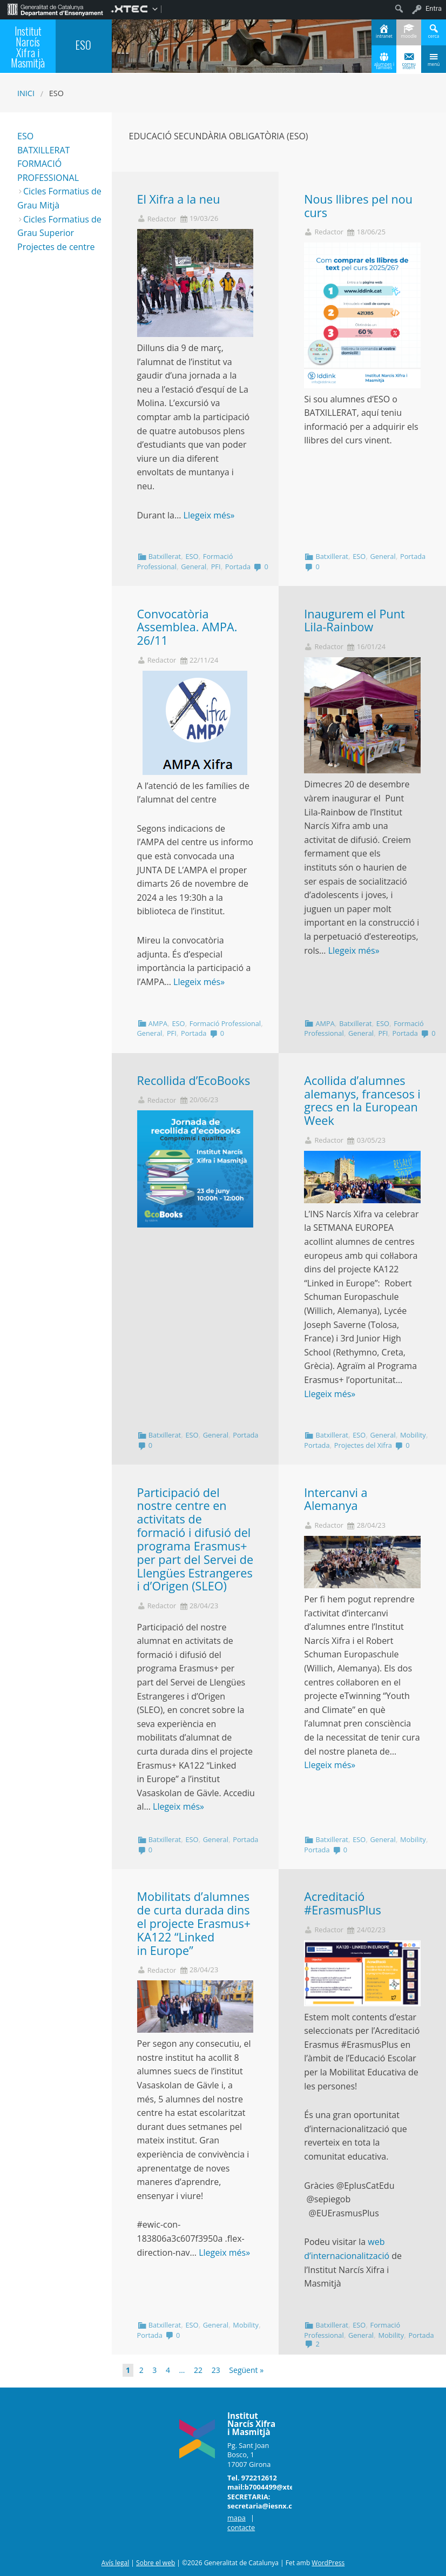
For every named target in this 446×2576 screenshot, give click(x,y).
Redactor (162, 218)
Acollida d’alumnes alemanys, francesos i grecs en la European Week (362, 1100)
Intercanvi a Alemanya (335, 1499)
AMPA (157, 1023)
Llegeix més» (209, 515)
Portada (238, 566)
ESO (191, 556)
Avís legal (115, 2562)
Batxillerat (164, 556)
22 (198, 2370)
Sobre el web (155, 2562)
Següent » (246, 2370)
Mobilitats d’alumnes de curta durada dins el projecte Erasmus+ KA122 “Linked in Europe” (194, 1923)
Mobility (413, 1435)
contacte (241, 2527)
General (193, 566)
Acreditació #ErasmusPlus (342, 1903)
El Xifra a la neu (178, 199)
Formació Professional (225, 1023)
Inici (26, 93)
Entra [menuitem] (433, 8)
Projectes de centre (56, 247)
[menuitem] (55, 8)
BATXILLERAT (43, 150)
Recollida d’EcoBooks (194, 1080)
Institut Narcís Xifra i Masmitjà (28, 47)
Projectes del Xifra (363, 1445)
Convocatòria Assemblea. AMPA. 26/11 (187, 627)
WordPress (328, 2562)
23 (216, 2370)
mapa (236, 2518)
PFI (216, 566)
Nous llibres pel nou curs (358, 205)
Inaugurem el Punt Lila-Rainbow (354, 620)
